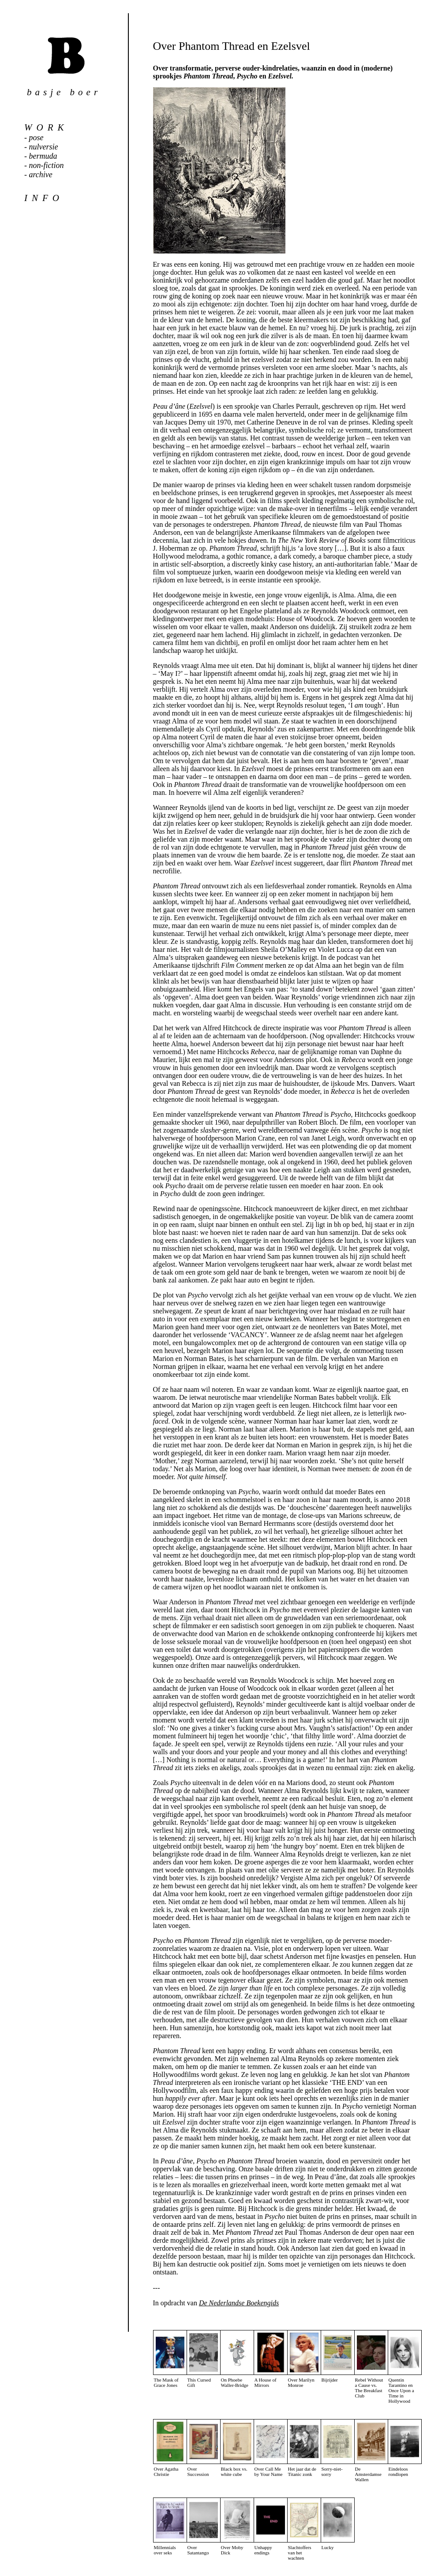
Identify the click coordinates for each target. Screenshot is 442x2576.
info (44, 198)
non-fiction (46, 165)
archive (40, 174)
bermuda (43, 156)
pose (36, 137)
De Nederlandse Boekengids (239, 2303)
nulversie (43, 146)
